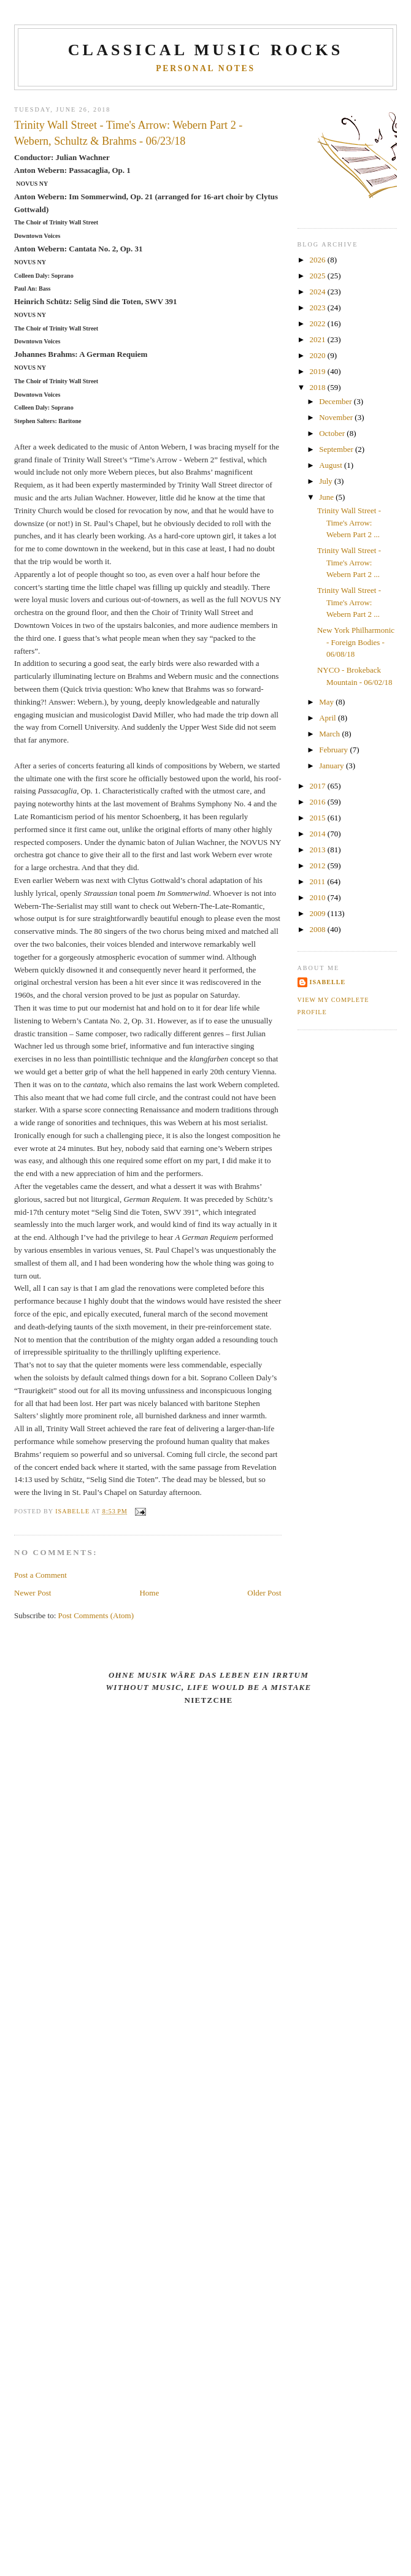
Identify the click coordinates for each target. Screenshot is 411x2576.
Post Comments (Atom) (96, 1615)
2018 (319, 387)
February (334, 749)
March (330, 733)
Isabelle (328, 982)
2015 (319, 817)
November (337, 417)
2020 (319, 355)
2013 (319, 849)
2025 (319, 275)
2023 (319, 307)
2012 (319, 865)
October (333, 433)
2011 (319, 881)
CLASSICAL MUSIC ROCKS (206, 50)
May (327, 701)
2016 (319, 801)
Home (149, 1592)
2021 (319, 339)
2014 (319, 833)
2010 (319, 897)
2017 (319, 785)
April (328, 717)
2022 (319, 323)
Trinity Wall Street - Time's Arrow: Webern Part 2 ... (349, 522)
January (332, 765)
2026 (319, 259)
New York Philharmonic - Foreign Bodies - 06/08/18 (355, 642)
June (327, 497)
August (331, 465)
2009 (319, 913)
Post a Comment (40, 1575)
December (336, 401)
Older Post (264, 1592)
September (337, 449)
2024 (319, 291)
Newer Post (32, 1592)
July (326, 481)
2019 (319, 371)
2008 (319, 929)
